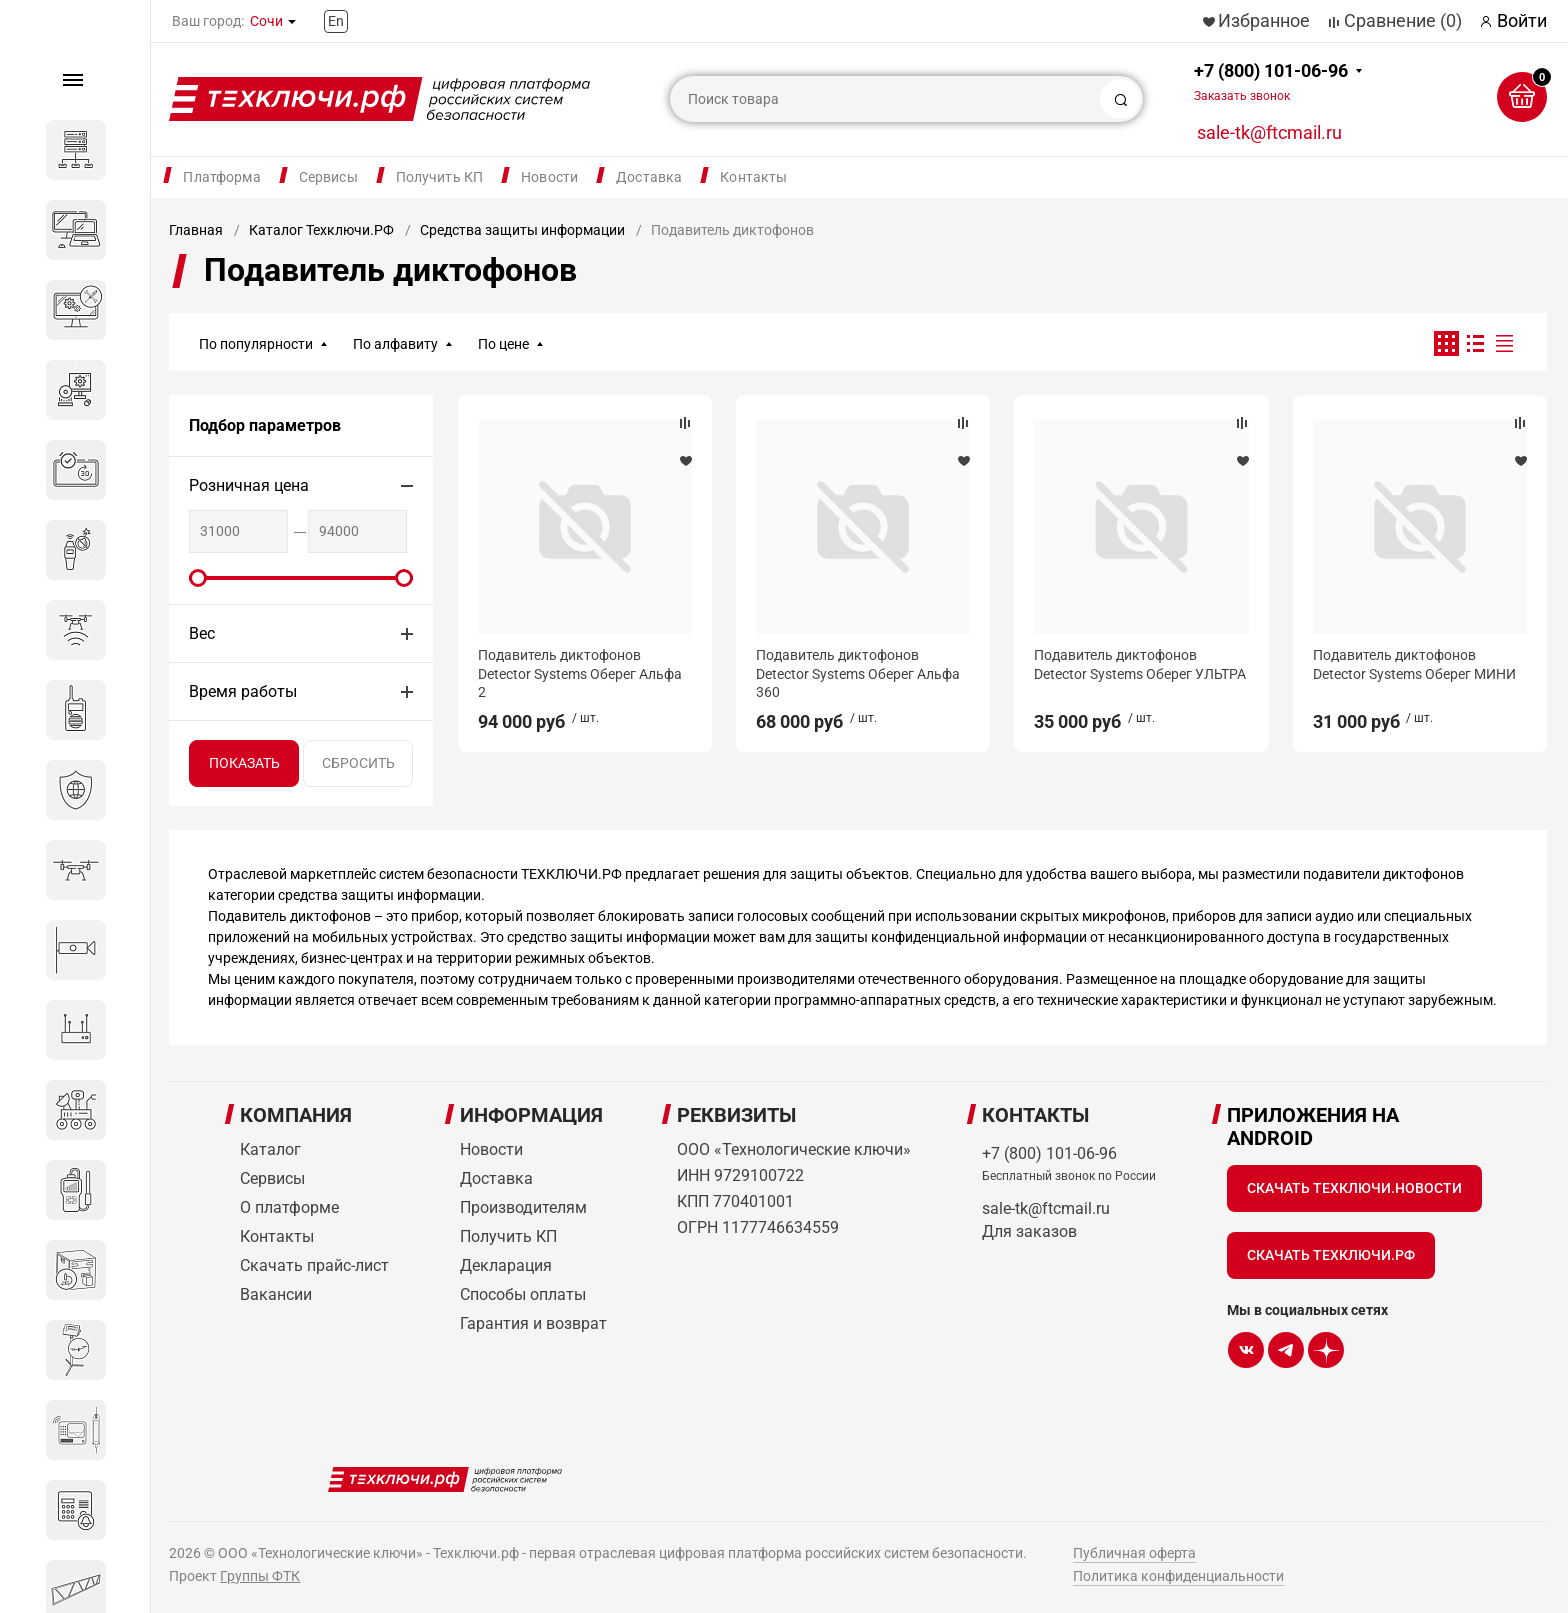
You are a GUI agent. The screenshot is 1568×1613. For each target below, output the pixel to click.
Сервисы (328, 177)
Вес (202, 633)
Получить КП (440, 177)
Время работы (243, 691)
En (336, 21)
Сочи (266, 21)
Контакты (753, 177)
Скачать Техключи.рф (1331, 1255)
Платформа (221, 177)
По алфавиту (395, 344)
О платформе (289, 1207)
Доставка (649, 177)
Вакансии (276, 1294)
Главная (196, 230)
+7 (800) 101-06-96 (1271, 81)
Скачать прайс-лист (314, 1265)
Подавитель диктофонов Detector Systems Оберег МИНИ (1414, 664)
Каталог (270, 1149)
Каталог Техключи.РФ (321, 230)
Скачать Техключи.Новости (1354, 1188)
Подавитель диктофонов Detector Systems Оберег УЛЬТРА (1140, 664)
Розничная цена (249, 485)
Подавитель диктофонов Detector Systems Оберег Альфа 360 (858, 673)
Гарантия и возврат (533, 1323)
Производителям (523, 1207)
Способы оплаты (523, 1294)
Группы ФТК (260, 1576)
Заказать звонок (1242, 96)
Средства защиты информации (522, 230)
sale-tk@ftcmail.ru (1269, 132)
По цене (503, 344)
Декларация (506, 1265)
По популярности (256, 344)
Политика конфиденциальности (1178, 1576)
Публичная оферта (1134, 1553)
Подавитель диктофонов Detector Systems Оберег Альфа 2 (580, 673)
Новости (549, 177)
